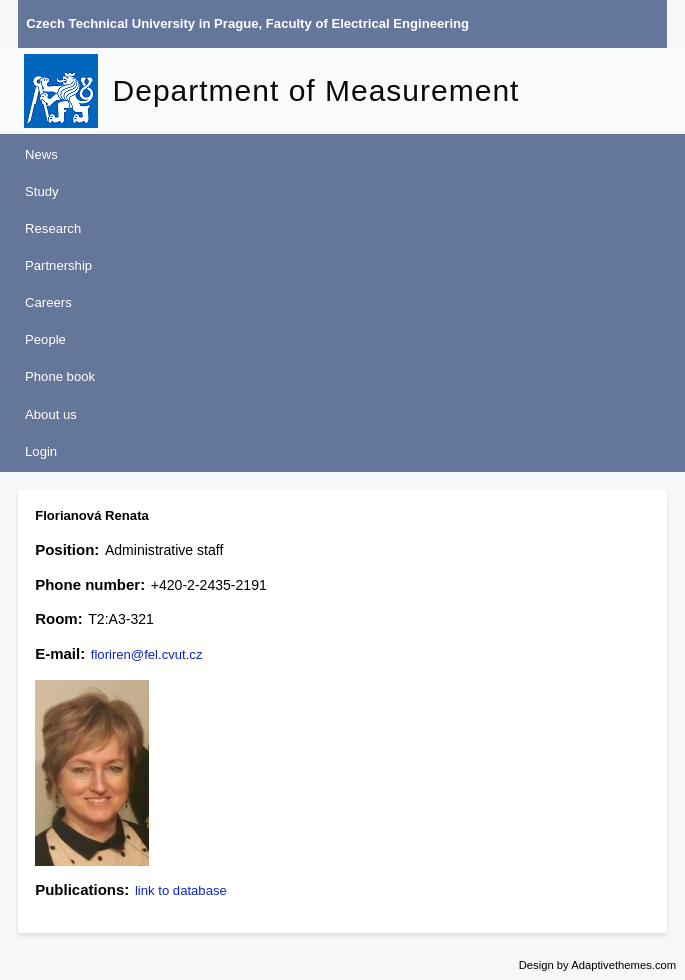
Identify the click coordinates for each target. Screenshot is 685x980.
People (45, 339)
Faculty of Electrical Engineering (367, 23)
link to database (181, 890)
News (41, 154)
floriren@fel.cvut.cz (147, 654)
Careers (48, 302)
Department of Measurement (316, 90)
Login (41, 451)
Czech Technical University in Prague (142, 23)
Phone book (60, 376)
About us (51, 414)
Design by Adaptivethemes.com (598, 965)
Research (53, 228)
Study (42, 191)
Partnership (58, 265)
